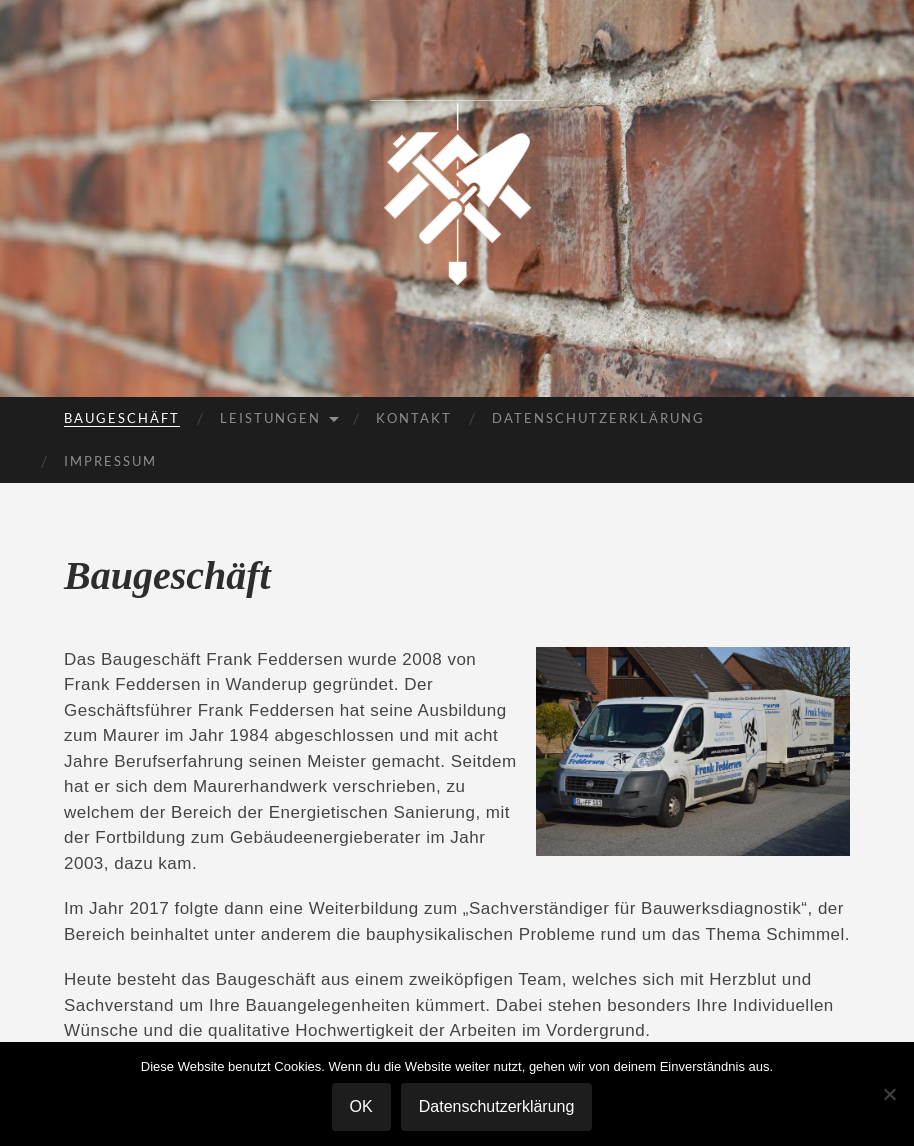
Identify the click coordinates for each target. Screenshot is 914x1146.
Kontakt (414, 418)
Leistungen (270, 418)
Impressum (110, 461)
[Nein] (889, 1094)
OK (361, 1106)
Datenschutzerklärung (598, 418)
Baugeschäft (122, 418)
